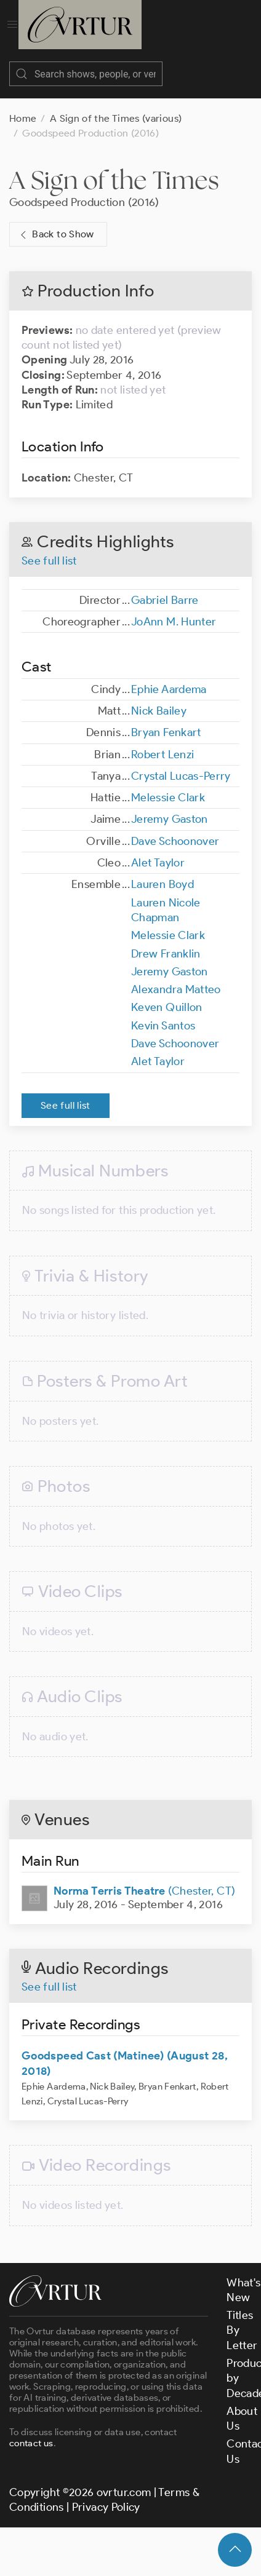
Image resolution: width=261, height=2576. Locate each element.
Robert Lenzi (162, 742)
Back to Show (55, 222)
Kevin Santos (163, 1013)
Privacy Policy (106, 2495)
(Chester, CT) (144, 1878)
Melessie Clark (168, 785)
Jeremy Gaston (169, 807)
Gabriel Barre (165, 588)
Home (22, 106)
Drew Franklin (166, 941)
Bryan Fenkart (166, 720)
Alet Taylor (158, 850)
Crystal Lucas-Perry (181, 764)
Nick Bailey (159, 698)
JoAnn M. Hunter (173, 609)
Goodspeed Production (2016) (84, 190)
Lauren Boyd (162, 872)
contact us (31, 2430)
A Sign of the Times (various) (116, 106)
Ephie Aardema (169, 677)
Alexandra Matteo (176, 977)
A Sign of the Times (114, 167)
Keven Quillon (167, 995)
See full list (49, 548)
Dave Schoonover (175, 829)
